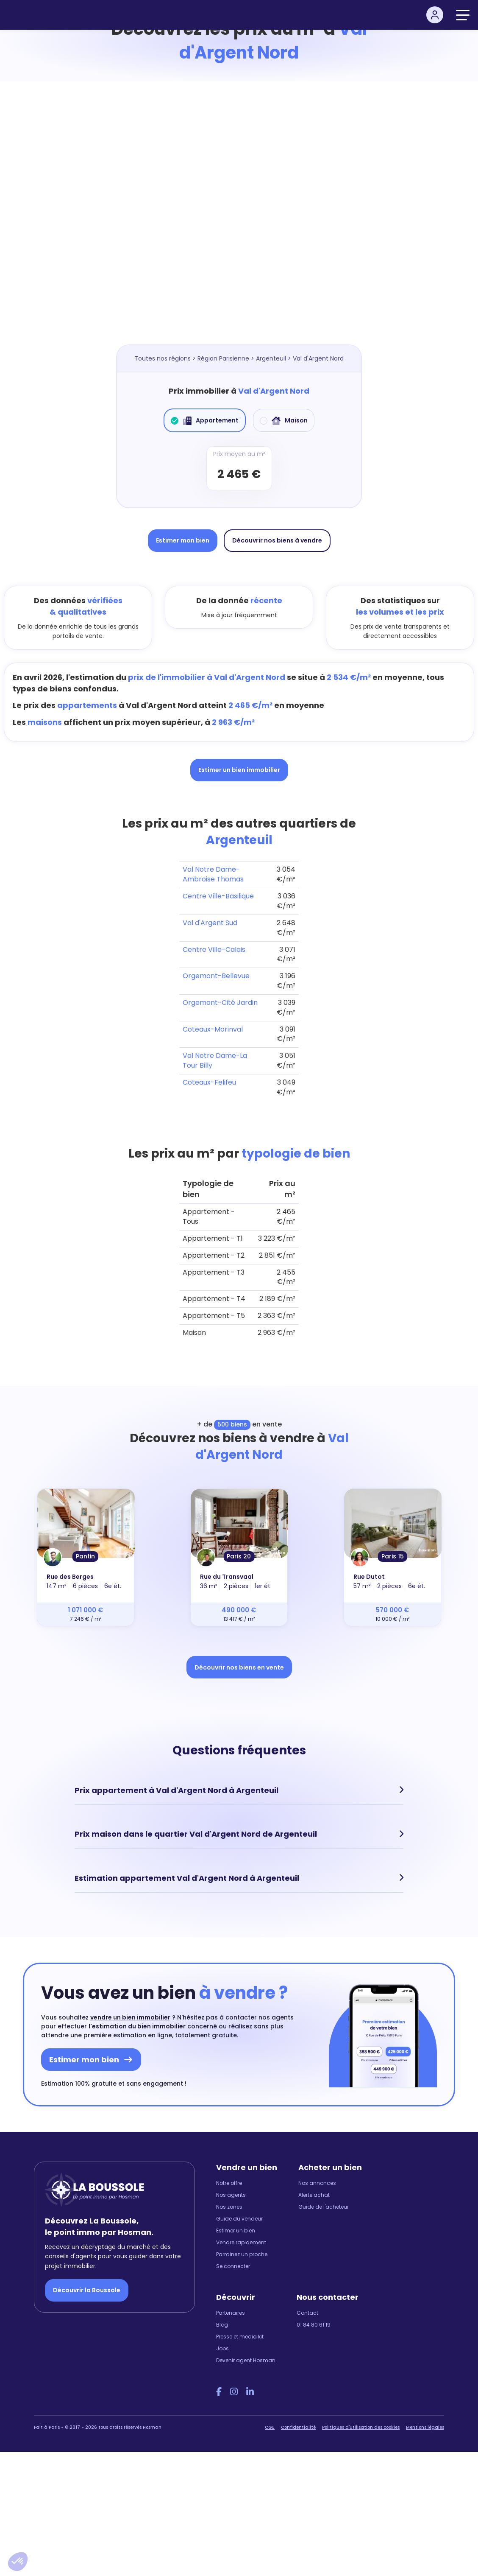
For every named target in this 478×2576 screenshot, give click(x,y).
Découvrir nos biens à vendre (277, 540)
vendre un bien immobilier (130, 2016)
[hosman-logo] (41, 15)
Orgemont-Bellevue (216, 976)
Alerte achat (314, 2194)
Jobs (222, 2347)
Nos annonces (317, 2182)
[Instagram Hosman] (234, 2391)
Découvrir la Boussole (86, 2289)
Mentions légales (425, 2426)
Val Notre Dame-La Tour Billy (215, 1060)
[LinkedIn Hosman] (250, 2391)
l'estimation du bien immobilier (137, 2025)
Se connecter (233, 2265)
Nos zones (229, 2206)
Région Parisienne (223, 358)
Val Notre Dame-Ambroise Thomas (213, 874)
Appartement (205, 420)
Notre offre (229, 2182)
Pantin (85, 1556)
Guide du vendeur (239, 2217)
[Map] (239, 221)
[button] (18, 2561)
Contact (307, 2312)
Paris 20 (239, 1556)
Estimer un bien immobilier (239, 770)
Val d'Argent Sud (210, 923)
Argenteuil (271, 358)
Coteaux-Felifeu (209, 1082)
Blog (222, 2323)
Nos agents (231, 2194)
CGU (270, 2426)
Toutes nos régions (162, 358)
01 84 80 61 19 (314, 2323)
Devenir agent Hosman (245, 2359)
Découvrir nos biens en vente (239, 1667)
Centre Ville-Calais (214, 949)
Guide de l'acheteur (323, 2206)
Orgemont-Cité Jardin (220, 1002)
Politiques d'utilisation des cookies (361, 2426)
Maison (284, 420)
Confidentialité (298, 2426)
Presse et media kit (240, 2335)
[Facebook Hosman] (219, 2391)
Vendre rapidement (241, 2241)
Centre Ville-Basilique (218, 896)
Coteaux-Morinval (213, 1029)
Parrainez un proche (241, 2253)
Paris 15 (392, 1556)
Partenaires (230, 2312)
